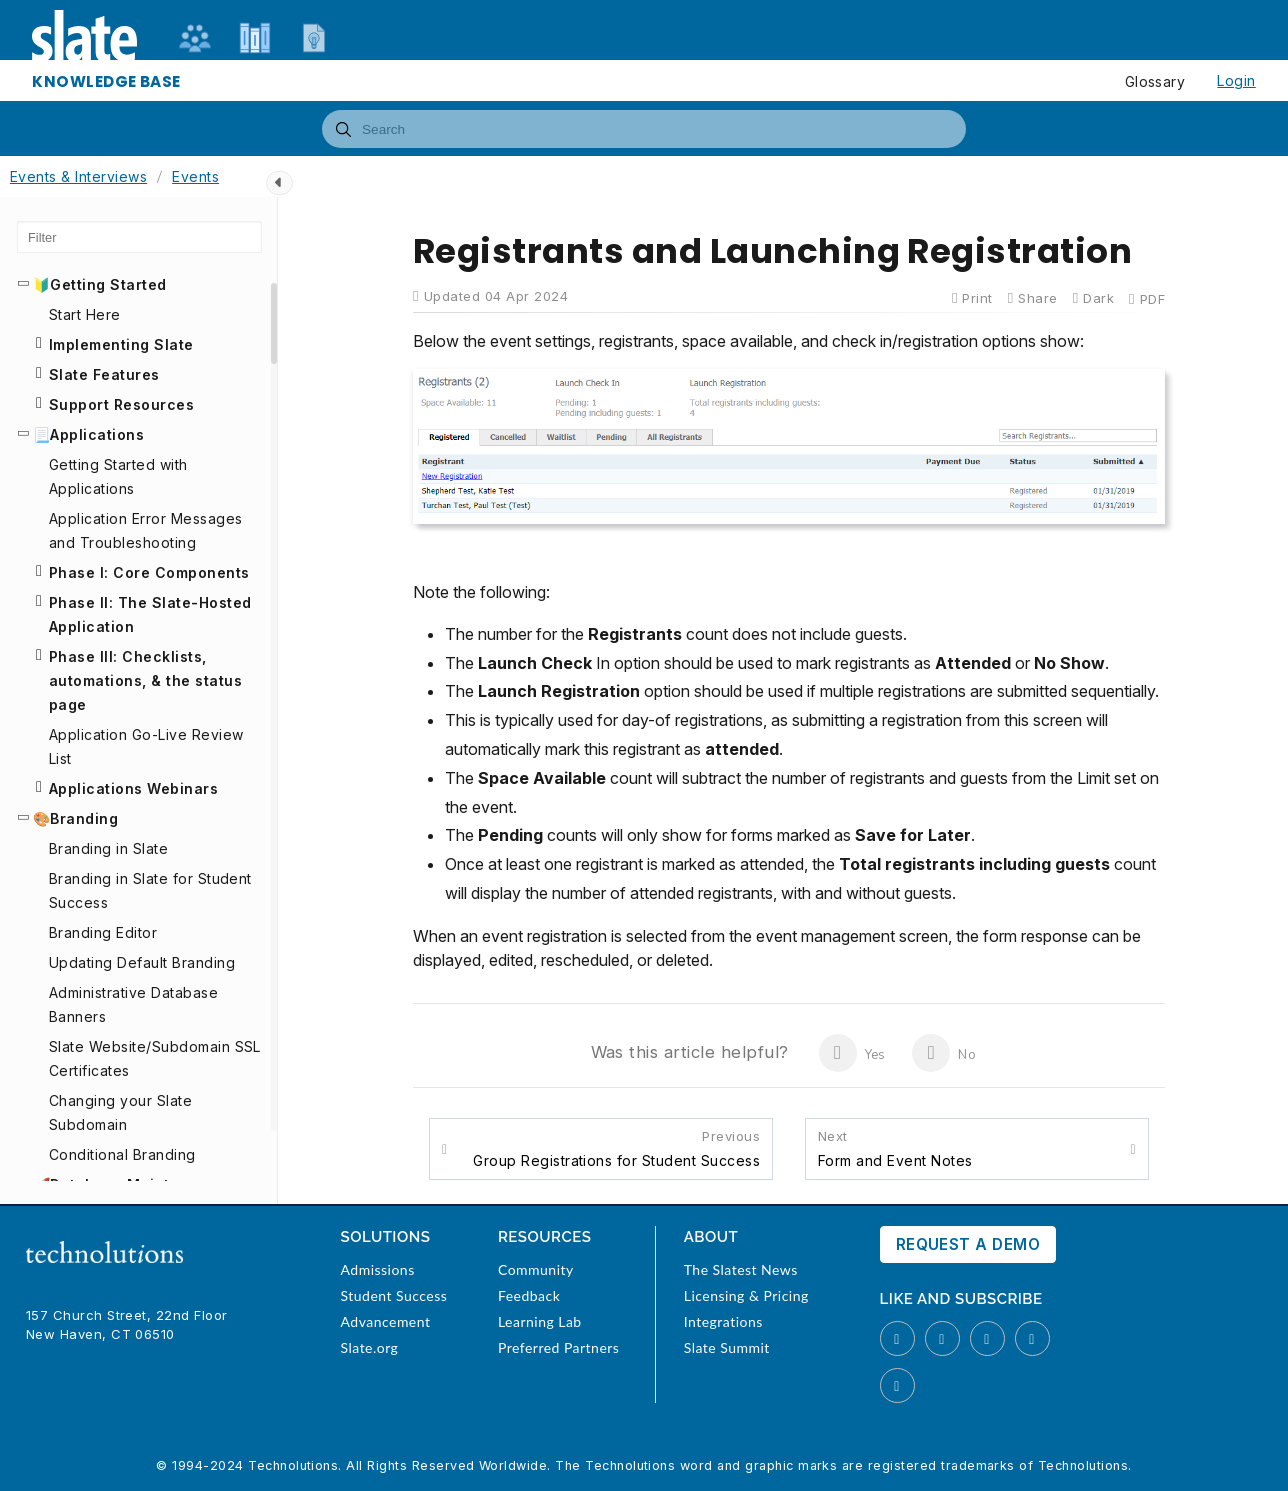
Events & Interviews (78, 176)
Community (536, 1269)
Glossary (1155, 81)
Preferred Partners (558, 1347)
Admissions (378, 1269)
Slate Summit (727, 1347)
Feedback (529, 1295)
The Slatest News (741, 1269)
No (943, 1053)
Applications (97, 434)
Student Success (394, 1295)
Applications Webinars (133, 788)
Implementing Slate (121, 344)
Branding (84, 818)
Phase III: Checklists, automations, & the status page (145, 680)
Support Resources (121, 404)
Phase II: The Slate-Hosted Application (150, 614)
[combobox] (644, 129)
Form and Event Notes (895, 1148)
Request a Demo (968, 1244)
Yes (852, 1053)
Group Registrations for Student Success (616, 1148)
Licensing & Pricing (746, 1295)
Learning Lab (540, 1321)
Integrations (723, 1321)
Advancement (386, 1321)
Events (195, 176)
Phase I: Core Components (149, 572)
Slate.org (370, 1347)
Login (1236, 80)
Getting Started (108, 284)
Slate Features (104, 374)
